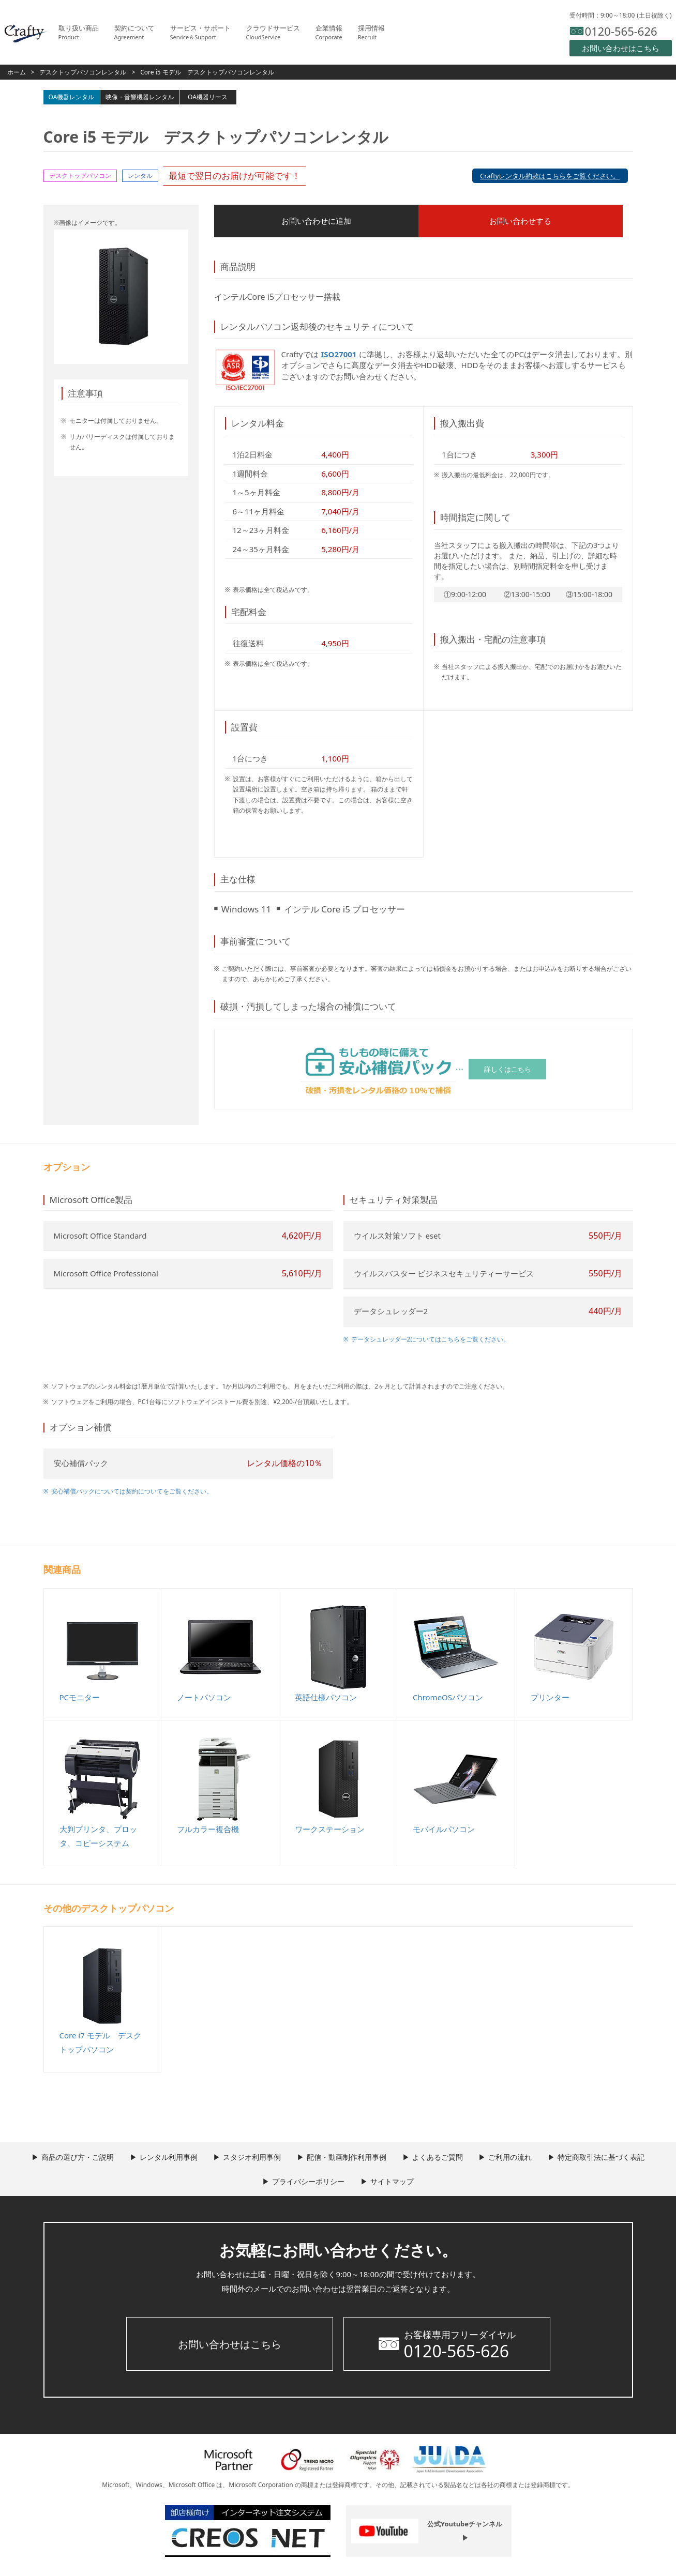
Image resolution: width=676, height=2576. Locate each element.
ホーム (16, 72)
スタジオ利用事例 (247, 2158)
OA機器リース (208, 97)
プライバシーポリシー (306, 2183)
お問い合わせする (408, 221)
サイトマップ (394, 2183)
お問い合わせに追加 (278, 221)
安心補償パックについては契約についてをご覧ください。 (132, 1492)
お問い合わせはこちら (230, 2345)
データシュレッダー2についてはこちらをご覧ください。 (430, 1340)
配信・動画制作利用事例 (346, 2158)
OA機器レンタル (72, 97)
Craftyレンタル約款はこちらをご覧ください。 (550, 175)
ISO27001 (339, 355)
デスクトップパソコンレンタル (82, 72)
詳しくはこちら (507, 1070)
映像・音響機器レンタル (140, 97)
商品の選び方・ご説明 (63, 2158)
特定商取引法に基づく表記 (615, 2158)
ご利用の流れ (520, 2158)
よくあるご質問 (442, 2158)
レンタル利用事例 (159, 2158)
